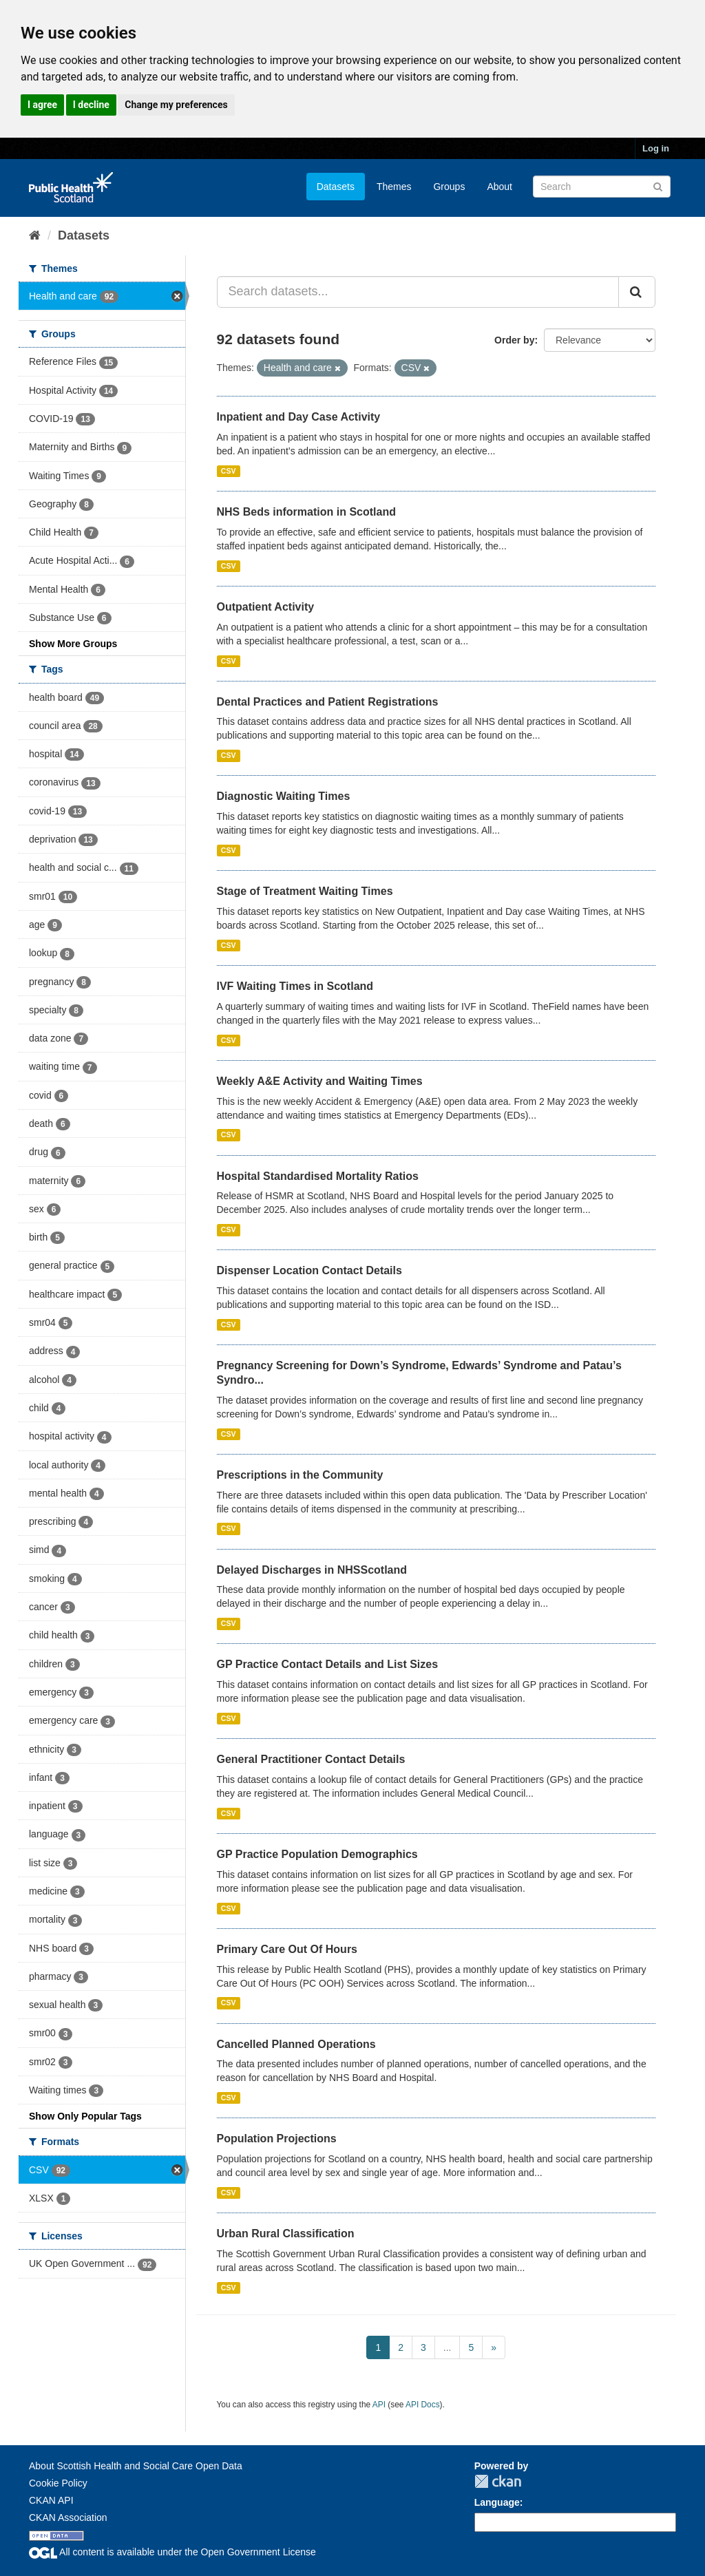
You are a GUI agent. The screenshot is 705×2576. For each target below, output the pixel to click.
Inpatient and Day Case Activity (299, 417)
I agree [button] (42, 104)
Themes (394, 186)
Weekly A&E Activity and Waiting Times (320, 1081)
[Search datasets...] (418, 292)
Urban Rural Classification (286, 2233)
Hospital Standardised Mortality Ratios (318, 1176)
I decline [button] (91, 104)
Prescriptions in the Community (300, 1475)
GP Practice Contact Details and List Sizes (328, 1664)
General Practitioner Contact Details (311, 1759)
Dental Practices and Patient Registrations (328, 702)
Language (497, 2502)
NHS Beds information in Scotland (306, 512)
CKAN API (51, 2500)
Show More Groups (73, 643)
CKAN (497, 2481)
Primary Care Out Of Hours (287, 1949)
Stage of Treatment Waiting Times (305, 891)
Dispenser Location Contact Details (309, 1270)
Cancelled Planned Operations (296, 2044)
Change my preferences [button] (176, 104)
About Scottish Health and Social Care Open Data (135, 2465)
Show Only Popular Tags (85, 2116)
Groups (449, 186)
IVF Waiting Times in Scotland (295, 986)
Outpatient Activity (266, 607)
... (447, 2347)
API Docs (423, 2404)
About (499, 186)
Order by (514, 340)
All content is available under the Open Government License (172, 2551)
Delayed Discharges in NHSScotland (312, 1570)
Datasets (336, 186)
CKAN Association (68, 2517)
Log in (655, 148)
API (379, 2404)
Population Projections (277, 2138)
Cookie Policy (58, 2483)
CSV (228, 471)
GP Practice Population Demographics (317, 1854)
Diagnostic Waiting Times (283, 796)
